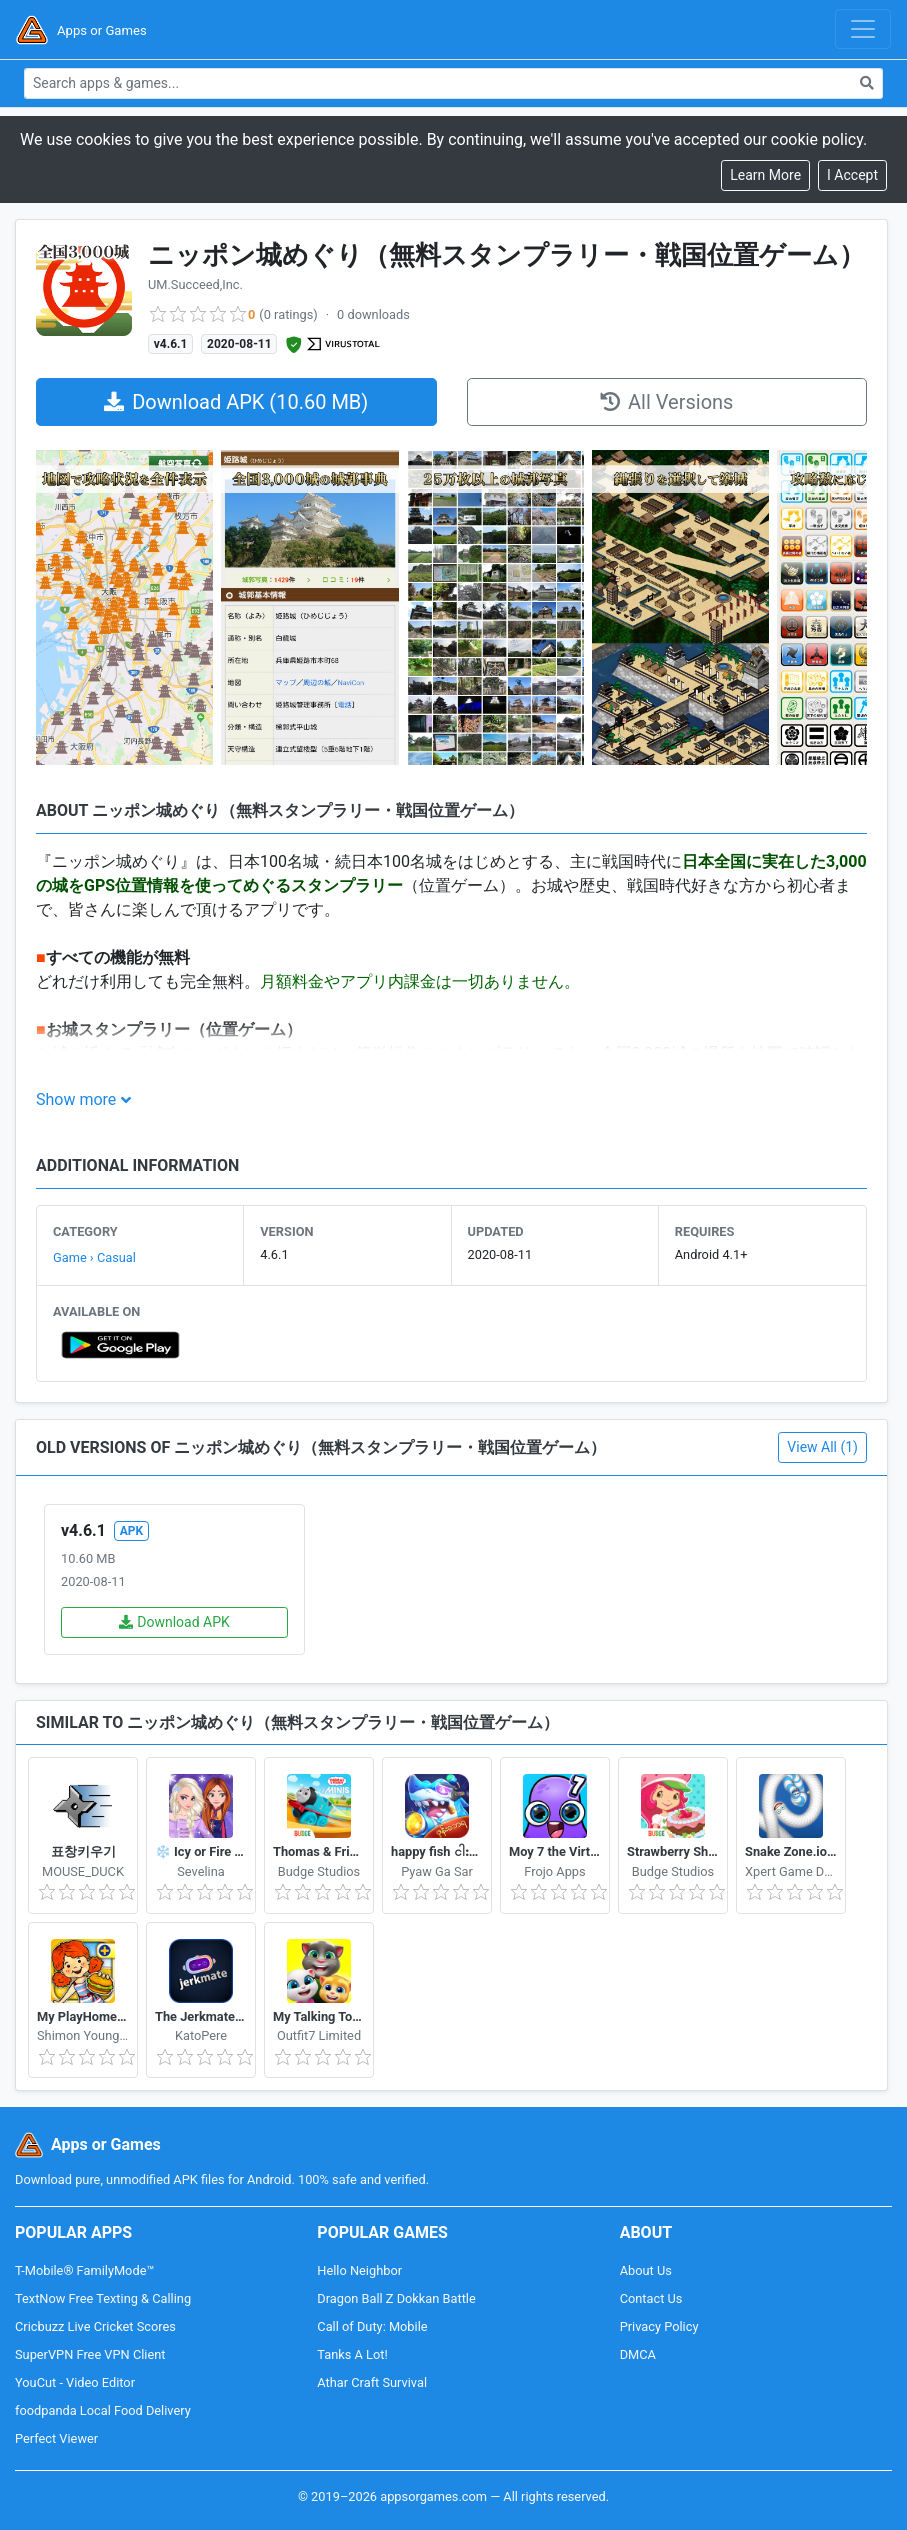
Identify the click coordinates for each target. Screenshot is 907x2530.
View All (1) (822, 1447)
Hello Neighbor (359, 2270)
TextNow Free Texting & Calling (103, 2298)
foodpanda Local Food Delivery (103, 2410)
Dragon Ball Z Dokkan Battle (396, 2298)
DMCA (638, 2354)
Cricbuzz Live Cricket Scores (95, 2326)
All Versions (666, 402)
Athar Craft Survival (372, 2382)
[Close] (852, 175)
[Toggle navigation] (863, 29)
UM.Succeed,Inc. (195, 284)
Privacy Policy (659, 2326)
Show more (76, 1099)
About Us (646, 2270)
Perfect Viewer (56, 2438)
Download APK (174, 1622)
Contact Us (651, 2298)
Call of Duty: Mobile (372, 2326)
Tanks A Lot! (352, 2354)
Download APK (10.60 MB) (236, 402)
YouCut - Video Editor (75, 2382)
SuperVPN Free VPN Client (90, 2354)
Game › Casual (94, 1257)
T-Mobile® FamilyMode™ (84, 2270)
